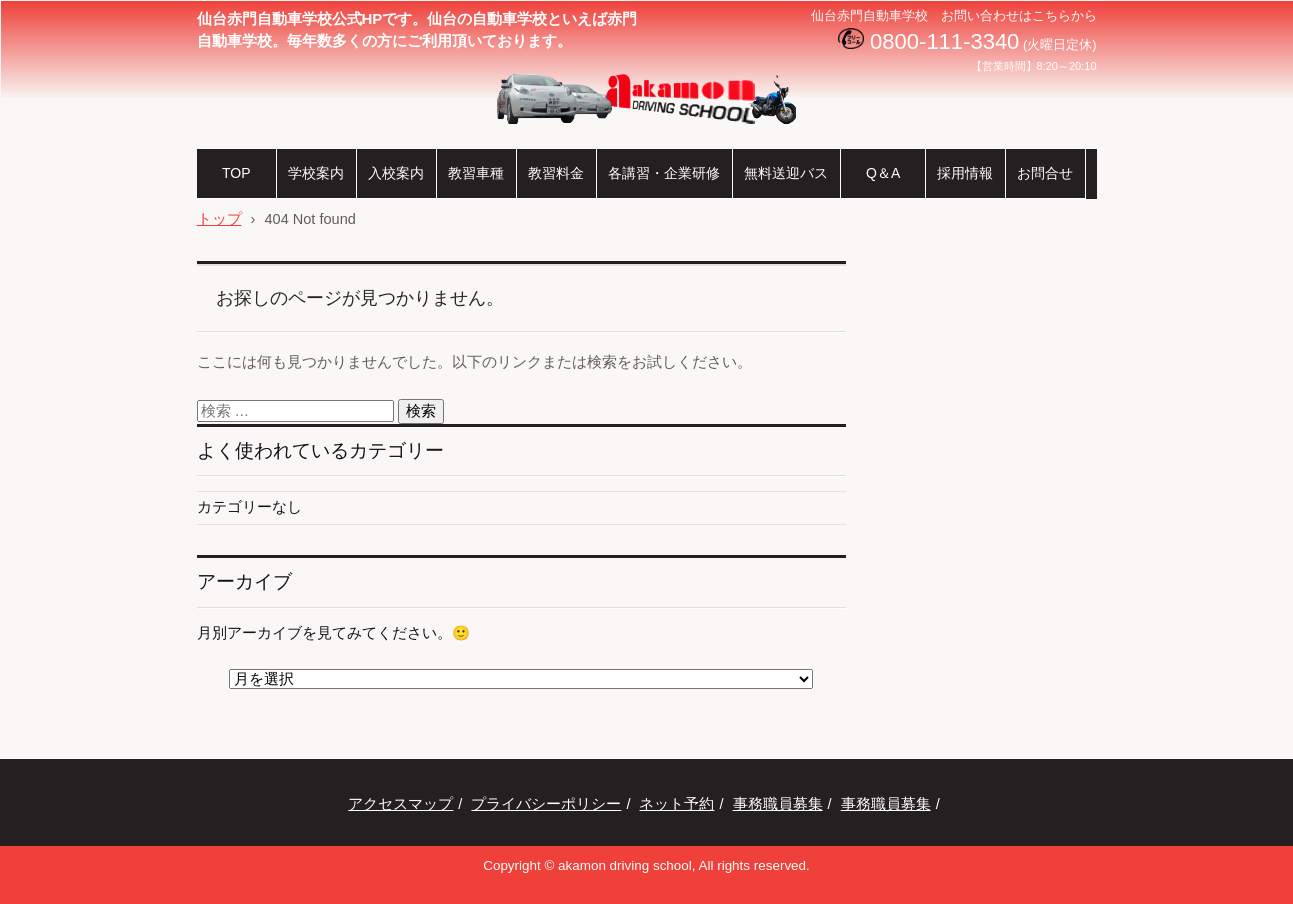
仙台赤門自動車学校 (587, 139)
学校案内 (316, 173)
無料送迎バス (786, 173)
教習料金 (556, 173)
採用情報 (965, 173)
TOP (236, 173)
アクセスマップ (400, 804)
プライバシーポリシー (546, 804)
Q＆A (882, 173)
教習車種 (476, 173)
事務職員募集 (778, 804)
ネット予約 (676, 804)
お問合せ (1045, 173)
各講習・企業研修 (664, 173)
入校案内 (396, 173)
